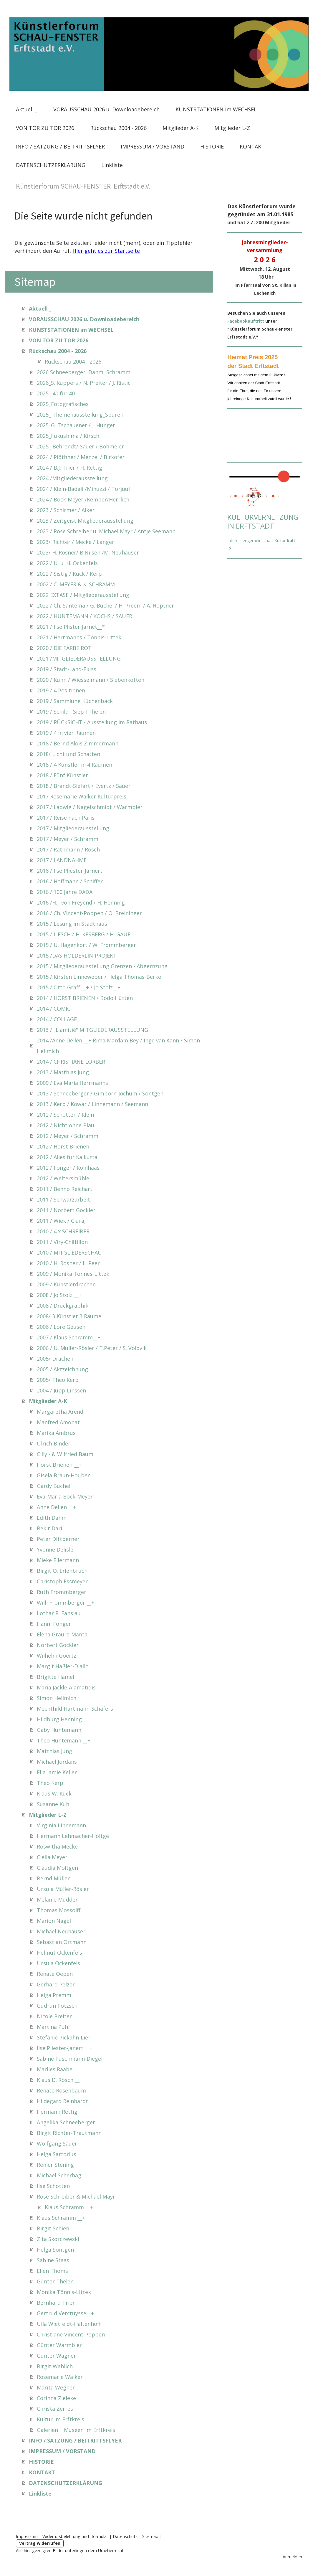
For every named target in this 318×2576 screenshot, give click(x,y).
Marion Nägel (54, 1920)
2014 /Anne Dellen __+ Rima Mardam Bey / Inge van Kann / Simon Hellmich (118, 1046)
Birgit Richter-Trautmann (69, 2132)
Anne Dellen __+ (56, 1507)
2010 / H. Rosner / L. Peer (68, 1263)
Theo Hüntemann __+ (63, 1740)
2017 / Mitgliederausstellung (73, 828)
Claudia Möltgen (57, 1867)
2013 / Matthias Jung (63, 1072)
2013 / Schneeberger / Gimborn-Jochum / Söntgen (100, 1093)
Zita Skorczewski (58, 2238)
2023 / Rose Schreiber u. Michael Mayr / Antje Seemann (106, 531)
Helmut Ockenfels (59, 1952)
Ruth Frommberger (61, 1591)
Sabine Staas (53, 2260)
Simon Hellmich (56, 1698)
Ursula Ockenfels (58, 1963)
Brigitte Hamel (55, 1676)
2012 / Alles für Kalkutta (67, 1157)
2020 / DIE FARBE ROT (64, 647)
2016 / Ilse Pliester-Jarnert (69, 870)
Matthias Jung (54, 1751)
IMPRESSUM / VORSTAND (152, 146)
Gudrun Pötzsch (57, 2005)
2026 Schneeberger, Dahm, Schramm (83, 372)
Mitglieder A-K (180, 127)
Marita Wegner (56, 2387)
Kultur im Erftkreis (60, 2419)
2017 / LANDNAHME (62, 860)
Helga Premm (54, 1995)
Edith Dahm (52, 1517)
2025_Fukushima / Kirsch (68, 435)
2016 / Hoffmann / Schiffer (70, 881)
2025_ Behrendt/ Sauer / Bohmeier (80, 446)
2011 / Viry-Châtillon (62, 1241)
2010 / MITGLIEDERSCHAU (69, 1252)
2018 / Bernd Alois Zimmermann (77, 743)
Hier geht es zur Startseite (106, 250)
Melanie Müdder (57, 1899)
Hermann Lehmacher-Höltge (73, 1835)
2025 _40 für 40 (56, 393)
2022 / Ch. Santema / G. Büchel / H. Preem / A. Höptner (105, 605)
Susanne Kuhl (54, 1804)
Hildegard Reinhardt (62, 2101)
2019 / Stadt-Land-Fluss (66, 669)
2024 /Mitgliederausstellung (72, 478)
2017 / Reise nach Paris (66, 817)
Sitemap (150, 2536)
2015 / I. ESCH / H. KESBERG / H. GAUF (83, 934)
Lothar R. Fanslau (59, 1613)
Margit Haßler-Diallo (63, 1666)
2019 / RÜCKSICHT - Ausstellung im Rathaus (92, 722)
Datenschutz (125, 2536)
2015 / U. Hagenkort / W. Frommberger (86, 944)
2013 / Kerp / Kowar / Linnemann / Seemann (92, 1104)
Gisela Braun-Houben (64, 1475)
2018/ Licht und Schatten (68, 754)
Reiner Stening (55, 2164)
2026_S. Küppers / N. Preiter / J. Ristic (83, 382)
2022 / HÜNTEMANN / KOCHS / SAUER (84, 616)
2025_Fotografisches (63, 403)
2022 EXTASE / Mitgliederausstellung (83, 594)
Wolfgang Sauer (57, 2143)
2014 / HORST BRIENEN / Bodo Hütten (85, 997)
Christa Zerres (55, 2408)
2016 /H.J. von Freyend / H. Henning (81, 902)
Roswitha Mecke (57, 1846)
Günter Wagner (56, 2355)
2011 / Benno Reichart (64, 1188)
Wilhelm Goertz (56, 1655)
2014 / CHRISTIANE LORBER (71, 1061)
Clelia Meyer (52, 1857)
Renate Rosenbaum (61, 2090)
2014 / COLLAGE (57, 1019)
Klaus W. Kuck (54, 1793)
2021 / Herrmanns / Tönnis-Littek (79, 637)
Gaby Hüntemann (59, 1729)
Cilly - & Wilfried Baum (65, 1454)
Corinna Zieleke (56, 2398)
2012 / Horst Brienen (63, 1146)
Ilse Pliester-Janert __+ (64, 2048)
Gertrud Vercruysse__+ (65, 2313)
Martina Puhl (53, 2026)
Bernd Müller (53, 1878)
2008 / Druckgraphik (62, 1305)
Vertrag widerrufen (39, 2543)
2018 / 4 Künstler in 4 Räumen (74, 764)
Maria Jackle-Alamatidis (66, 1687)
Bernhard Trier (56, 2302)
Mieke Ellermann (58, 1560)
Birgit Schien (53, 2228)
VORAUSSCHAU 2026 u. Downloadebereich (106, 109)
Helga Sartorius (56, 2154)
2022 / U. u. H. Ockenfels (67, 563)
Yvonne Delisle (55, 1549)
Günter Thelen (55, 2281)
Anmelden (292, 2557)
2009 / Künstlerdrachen (66, 1284)
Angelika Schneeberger (66, 2122)
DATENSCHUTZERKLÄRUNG (50, 165)
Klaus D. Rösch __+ (59, 2079)
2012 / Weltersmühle (63, 1178)
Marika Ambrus (56, 1432)
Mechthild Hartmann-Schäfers (75, 1708)
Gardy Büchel (53, 1485)
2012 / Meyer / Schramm (67, 1135)
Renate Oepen (55, 1973)
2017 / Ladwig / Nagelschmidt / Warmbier (90, 807)
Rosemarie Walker (60, 2376)
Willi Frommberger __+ (65, 1602)
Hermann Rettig (57, 2111)
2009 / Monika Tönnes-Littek (73, 1273)
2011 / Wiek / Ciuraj (61, 1220)
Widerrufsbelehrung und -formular (75, 2536)
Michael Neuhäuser (61, 1931)
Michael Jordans (57, 1761)
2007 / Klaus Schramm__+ (68, 1337)
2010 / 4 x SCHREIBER (63, 1231)
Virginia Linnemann (61, 1825)
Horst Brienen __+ (59, 1464)
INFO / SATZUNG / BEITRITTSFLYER (60, 146)
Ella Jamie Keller (57, 1772)
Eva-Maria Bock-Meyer (65, 1496)
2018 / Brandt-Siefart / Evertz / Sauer (83, 785)
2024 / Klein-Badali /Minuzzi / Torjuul (83, 488)
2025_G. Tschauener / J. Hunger (76, 425)
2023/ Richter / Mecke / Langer (75, 541)
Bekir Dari (49, 1528)
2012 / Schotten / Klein (65, 1114)
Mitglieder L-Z (232, 127)
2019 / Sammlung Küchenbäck (75, 700)
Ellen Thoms (52, 2270)
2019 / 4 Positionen (61, 690)
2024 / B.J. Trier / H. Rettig (69, 467)
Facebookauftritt (245, 321)
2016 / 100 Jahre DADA (64, 891)
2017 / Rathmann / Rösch (68, 849)
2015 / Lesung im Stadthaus (72, 923)
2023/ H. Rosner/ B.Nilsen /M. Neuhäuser (88, 552)
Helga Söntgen (55, 2249)
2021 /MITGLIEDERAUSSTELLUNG (79, 658)
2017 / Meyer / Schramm (67, 838)
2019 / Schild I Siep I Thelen (71, 711)
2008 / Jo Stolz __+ (59, 1294)
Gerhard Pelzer (56, 1984)
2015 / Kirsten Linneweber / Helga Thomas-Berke (99, 976)
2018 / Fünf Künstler (62, 775)
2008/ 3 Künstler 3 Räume (69, 1316)
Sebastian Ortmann (62, 1941)
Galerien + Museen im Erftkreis (76, 2429)
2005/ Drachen (55, 1358)
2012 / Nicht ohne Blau (65, 1125)
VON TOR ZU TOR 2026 (45, 127)
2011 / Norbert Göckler (66, 1210)
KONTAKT (252, 146)
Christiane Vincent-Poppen (71, 2334)
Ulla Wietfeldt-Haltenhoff (69, 2323)
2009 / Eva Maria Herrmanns (72, 1082)
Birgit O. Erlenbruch (62, 1570)
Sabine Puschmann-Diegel (69, 2058)
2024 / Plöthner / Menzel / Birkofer (81, 457)
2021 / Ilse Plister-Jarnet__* (71, 626)
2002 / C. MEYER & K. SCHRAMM (76, 584)
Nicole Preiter (54, 2016)
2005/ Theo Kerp (58, 1379)
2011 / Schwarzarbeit (63, 1199)
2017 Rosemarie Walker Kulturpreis (81, 796)
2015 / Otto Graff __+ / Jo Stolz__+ (78, 987)
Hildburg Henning (59, 1719)
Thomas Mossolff (58, 1910)
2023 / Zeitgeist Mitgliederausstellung (85, 520)
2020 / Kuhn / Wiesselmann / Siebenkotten (90, 679)
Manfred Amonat (58, 1422)
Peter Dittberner (58, 1538)
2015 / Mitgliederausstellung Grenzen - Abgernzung (102, 966)
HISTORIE (212, 146)
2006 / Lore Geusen (61, 1326)
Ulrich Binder (53, 1443)
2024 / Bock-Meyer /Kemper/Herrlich (83, 499)
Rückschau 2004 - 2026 (118, 127)
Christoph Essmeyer (62, 1581)
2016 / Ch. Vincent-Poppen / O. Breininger (89, 913)
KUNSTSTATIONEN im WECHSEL (216, 109)
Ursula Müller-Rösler (63, 1888)
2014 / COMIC (53, 1008)
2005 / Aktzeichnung (62, 1369)
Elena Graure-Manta (62, 1634)
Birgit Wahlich (55, 2366)
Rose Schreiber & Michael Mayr (76, 2196)
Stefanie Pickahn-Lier (63, 2037)
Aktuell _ (26, 109)
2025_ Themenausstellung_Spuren (80, 414)
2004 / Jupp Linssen (61, 1390)
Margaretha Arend (60, 1411)
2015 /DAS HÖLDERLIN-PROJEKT (77, 955)
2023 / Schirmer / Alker (66, 510)
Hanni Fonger (54, 1623)
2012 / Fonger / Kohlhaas (68, 1167)
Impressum (27, 2536)
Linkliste (112, 165)
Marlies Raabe (54, 2069)
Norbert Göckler (58, 1644)
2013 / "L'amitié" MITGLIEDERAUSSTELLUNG (92, 1029)
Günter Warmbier (59, 2345)
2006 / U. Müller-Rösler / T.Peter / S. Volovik (92, 1347)
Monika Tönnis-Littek (64, 2292)
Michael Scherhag (59, 2175)
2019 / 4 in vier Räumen (66, 732)
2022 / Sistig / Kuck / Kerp (69, 573)
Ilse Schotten (53, 2185)
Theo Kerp (50, 1782)
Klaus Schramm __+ (69, 2207)
